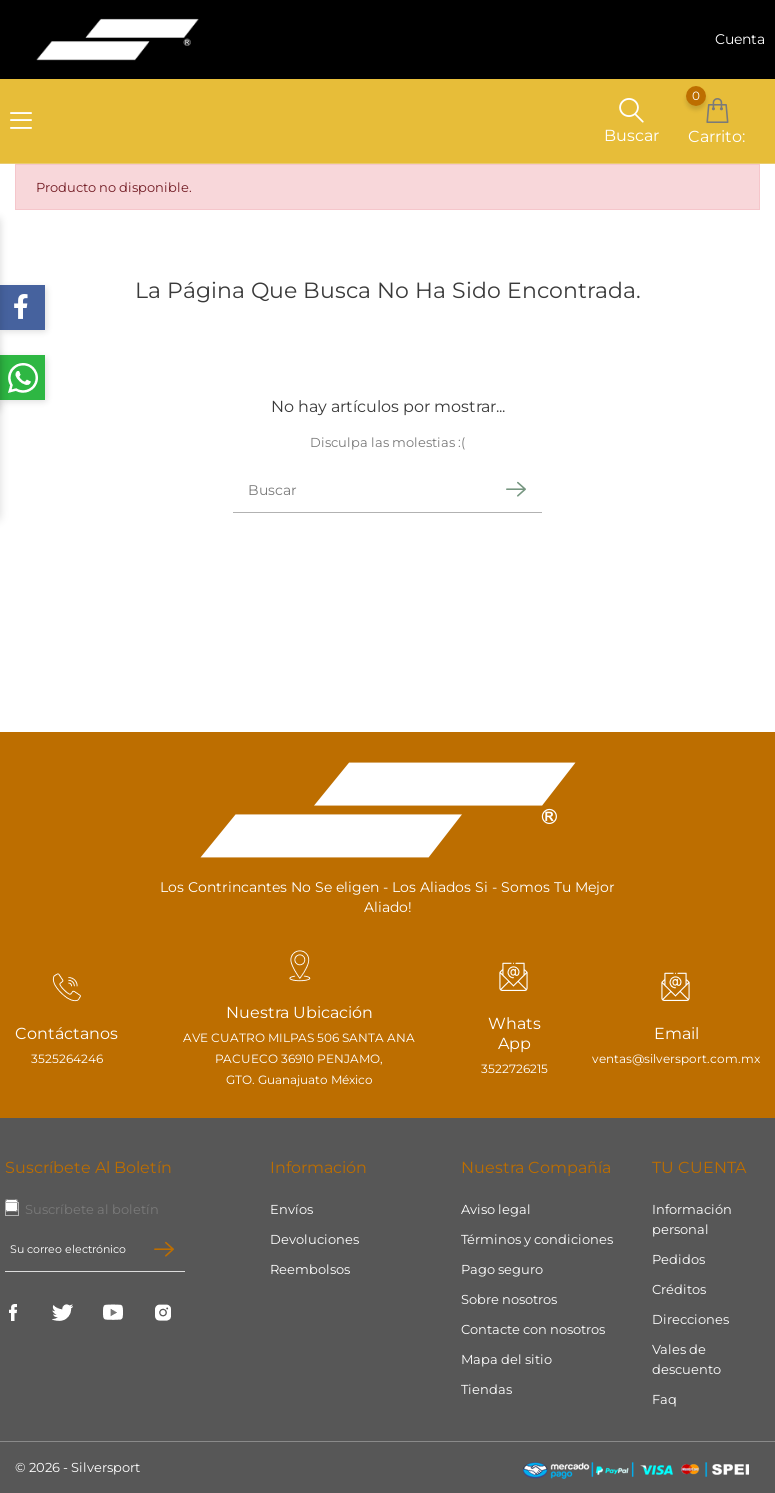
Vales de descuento (686, 1359)
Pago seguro (502, 1269)
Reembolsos (310, 1269)
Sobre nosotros (509, 1299)
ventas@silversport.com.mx (670, 1060)
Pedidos (678, 1259)
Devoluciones (314, 1239)
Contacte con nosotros (533, 1329)
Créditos (679, 1289)
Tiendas (486, 1389)
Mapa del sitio (506, 1359)
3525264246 (67, 1060)
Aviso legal (496, 1209)
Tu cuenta (699, 1167)
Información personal (692, 1219)
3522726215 (502, 1070)
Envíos (291, 1209)
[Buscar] (362, 494)
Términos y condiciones (537, 1239)
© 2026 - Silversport (77, 1467)
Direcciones (690, 1319)
